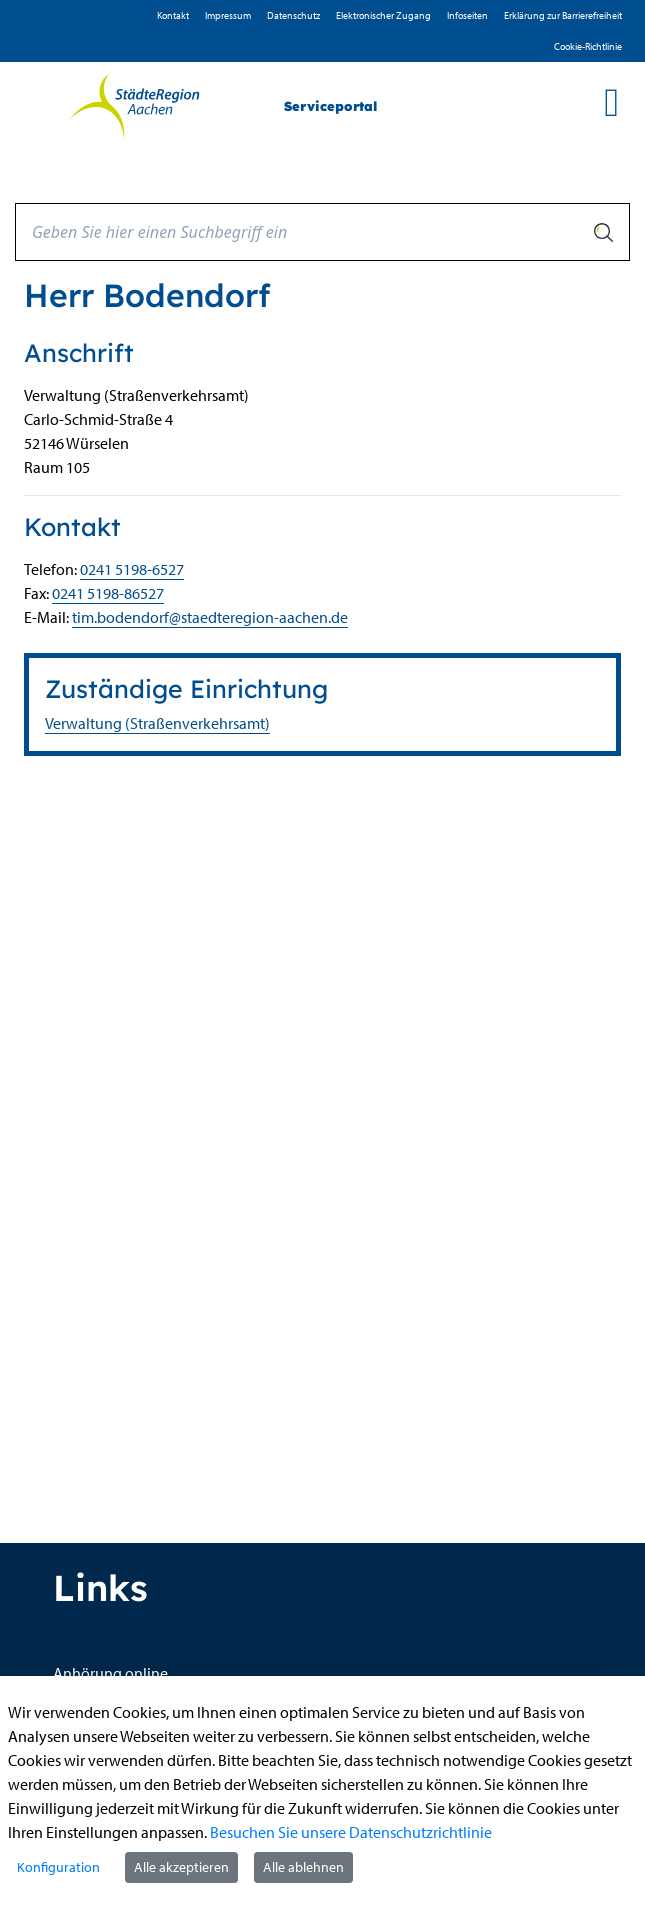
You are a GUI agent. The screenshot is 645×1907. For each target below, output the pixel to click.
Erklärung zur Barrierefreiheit (563, 15)
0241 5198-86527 (108, 593)
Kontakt (173, 15)
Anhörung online (110, 1673)
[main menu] (611, 102)
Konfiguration (58, 1867)
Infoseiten (467, 15)
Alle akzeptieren (181, 1867)
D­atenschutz (293, 15)
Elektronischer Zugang (383, 15)
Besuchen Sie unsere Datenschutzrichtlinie (351, 1832)
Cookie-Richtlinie (588, 46)
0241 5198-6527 (132, 569)
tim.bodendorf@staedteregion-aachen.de (210, 617)
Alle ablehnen (303, 1867)
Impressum (228, 15)
